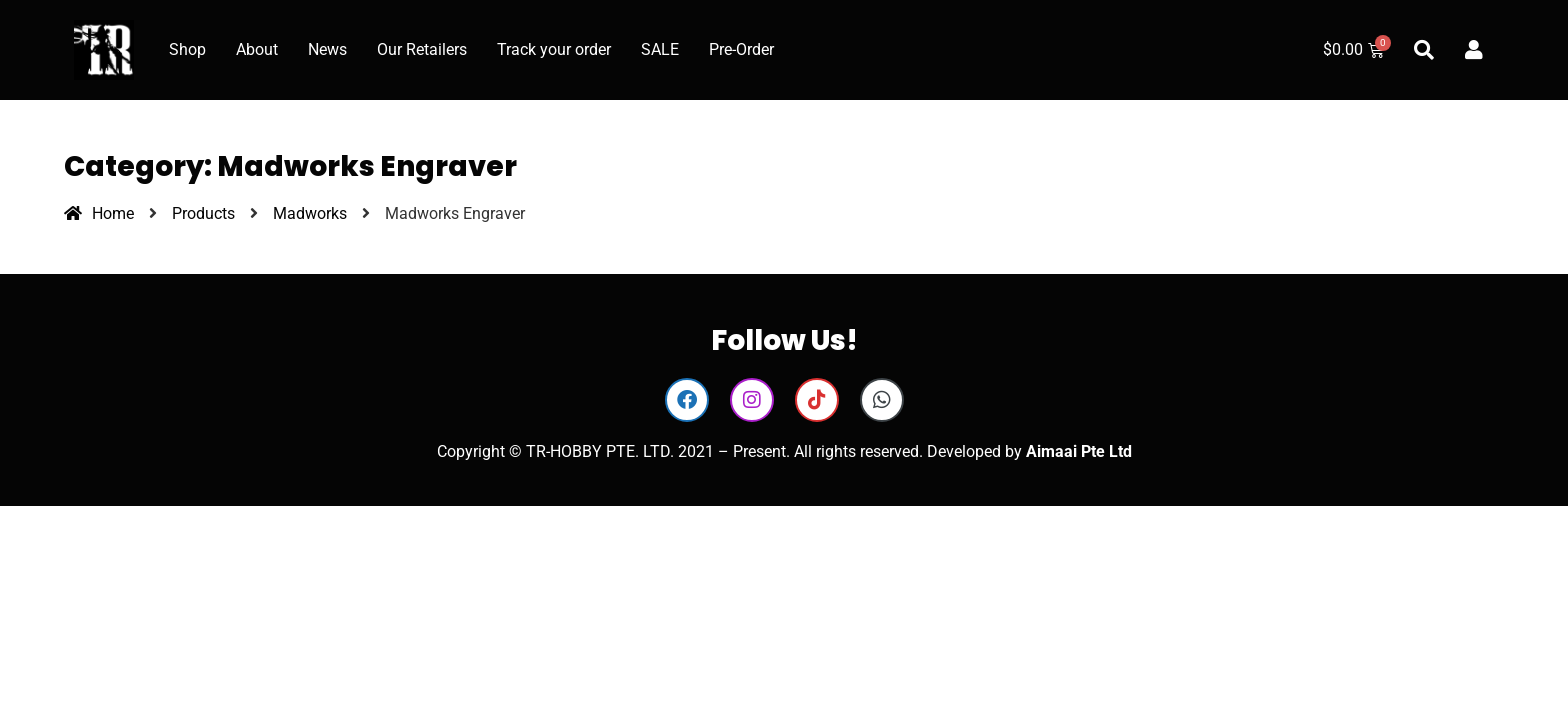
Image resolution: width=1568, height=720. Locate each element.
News (327, 49)
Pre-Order (741, 49)
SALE (660, 49)
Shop (187, 49)
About (257, 49)
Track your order (554, 49)
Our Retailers (422, 49)
